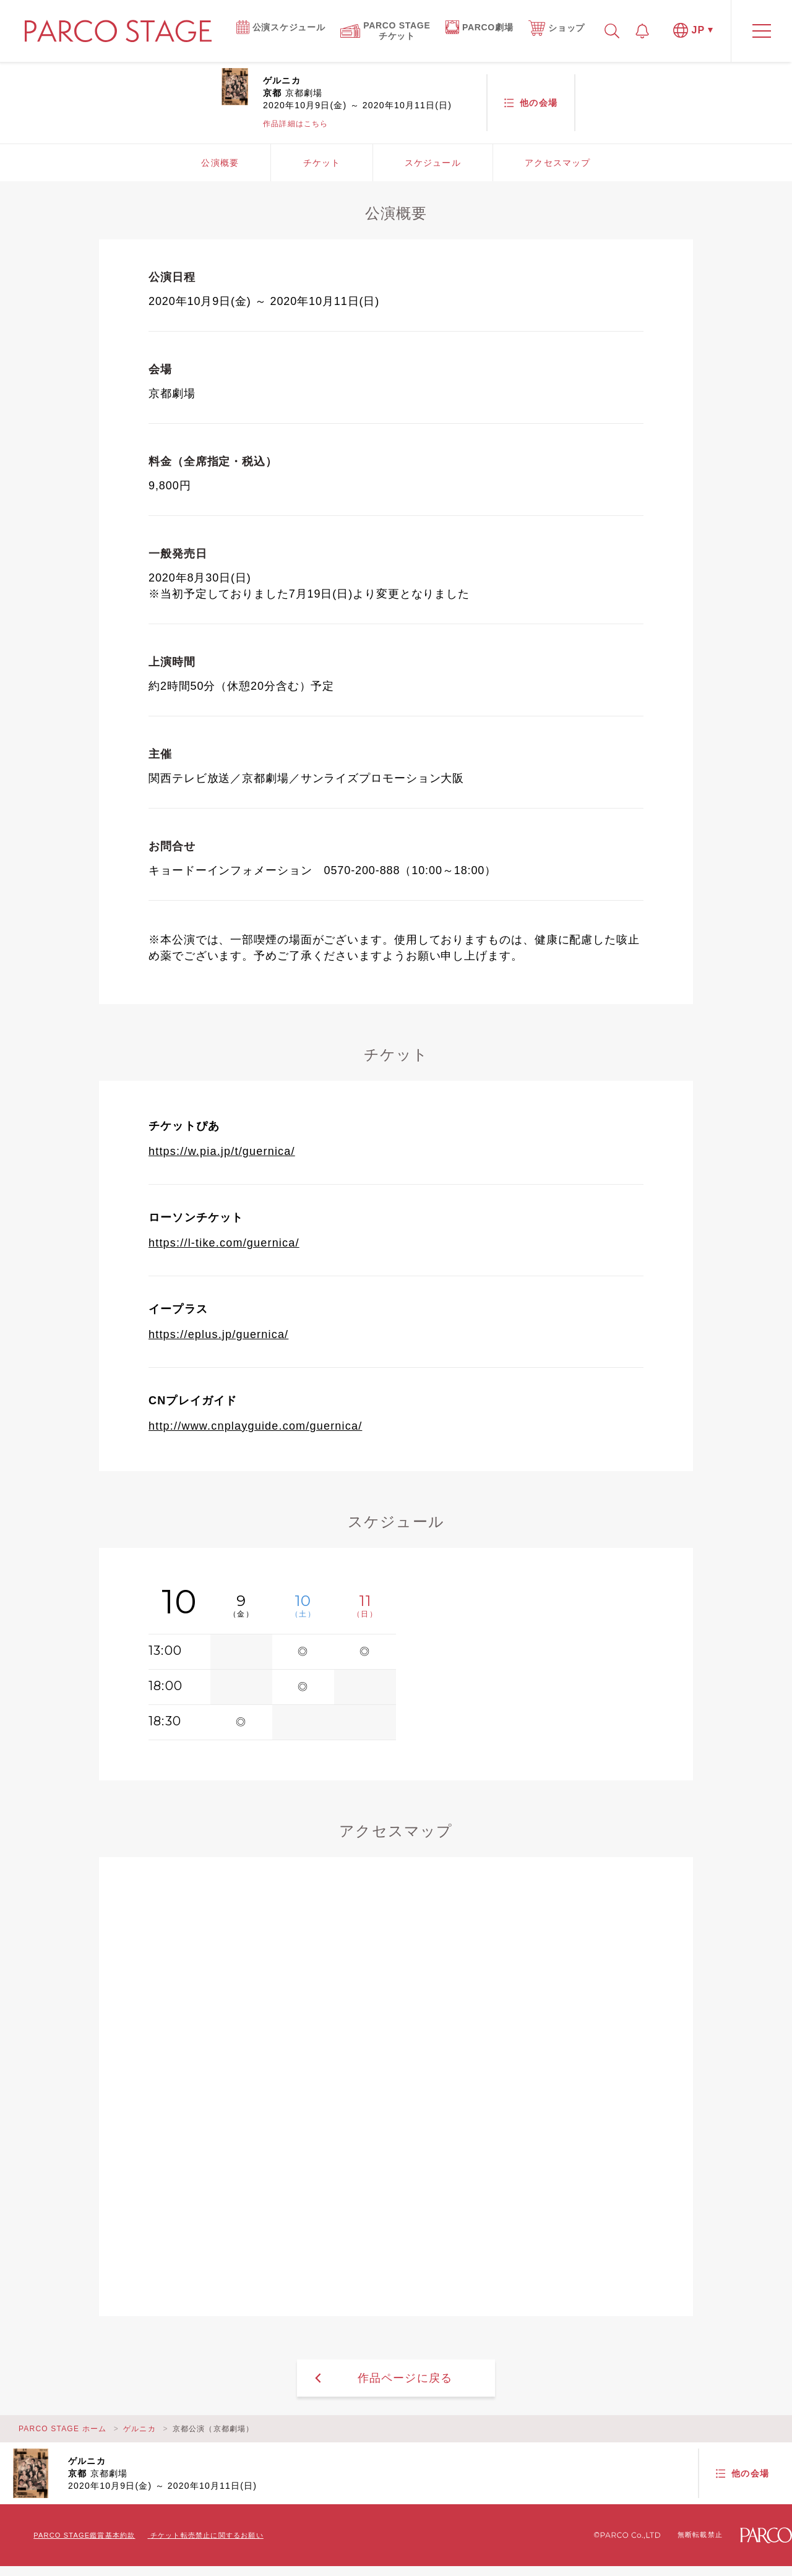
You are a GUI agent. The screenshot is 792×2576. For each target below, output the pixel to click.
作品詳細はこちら (296, 123)
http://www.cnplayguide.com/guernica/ (255, 1426)
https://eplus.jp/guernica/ (218, 1334)
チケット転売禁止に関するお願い (207, 2535)
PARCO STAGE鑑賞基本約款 (84, 2535)
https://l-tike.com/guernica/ (223, 1243)
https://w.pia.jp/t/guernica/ (221, 1151)
